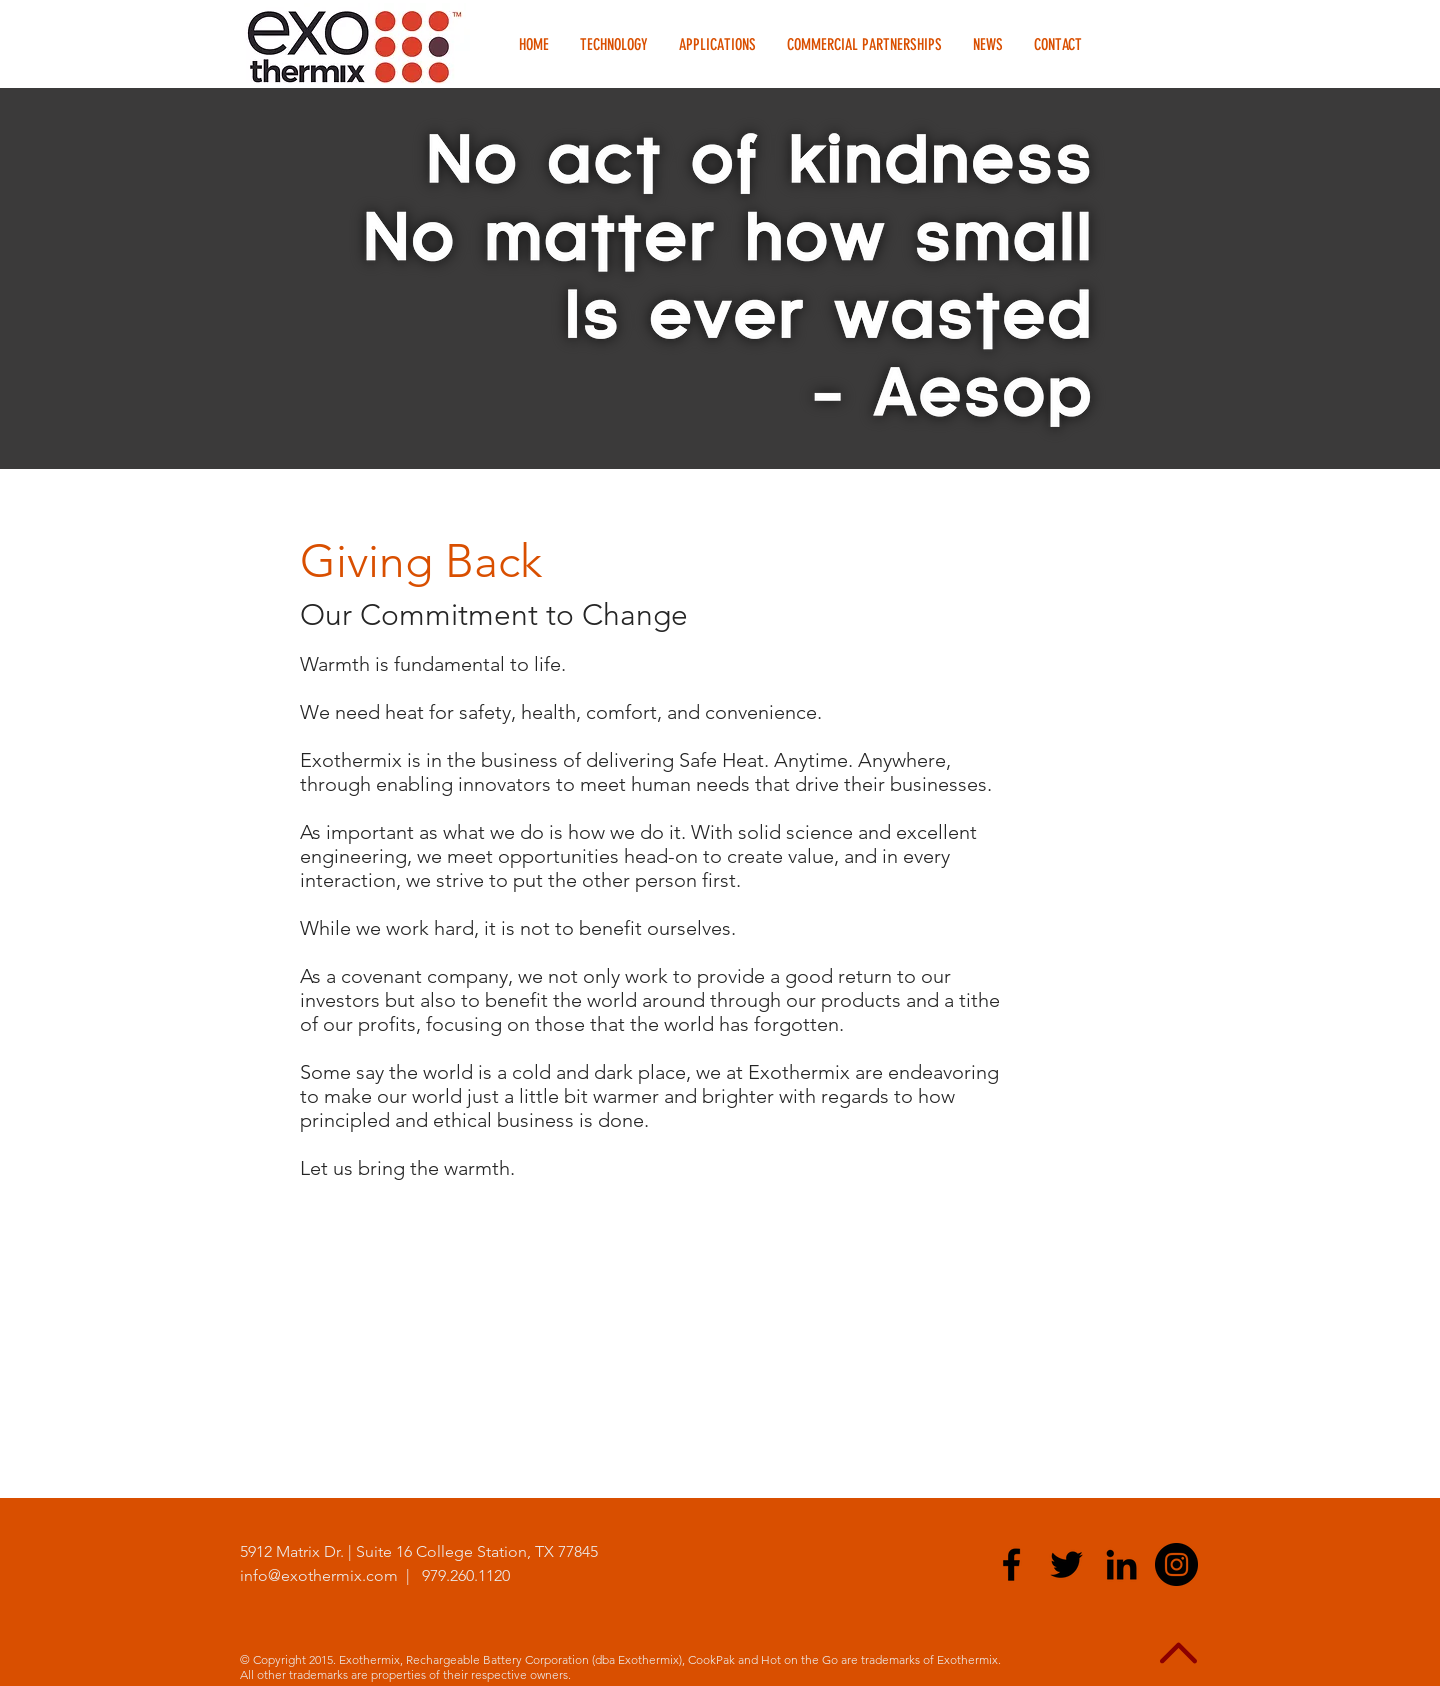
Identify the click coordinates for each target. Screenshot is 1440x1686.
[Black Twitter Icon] (1066, 1564)
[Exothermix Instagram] (1176, 1564)
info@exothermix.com (319, 1575)
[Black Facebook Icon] (1011, 1564)
